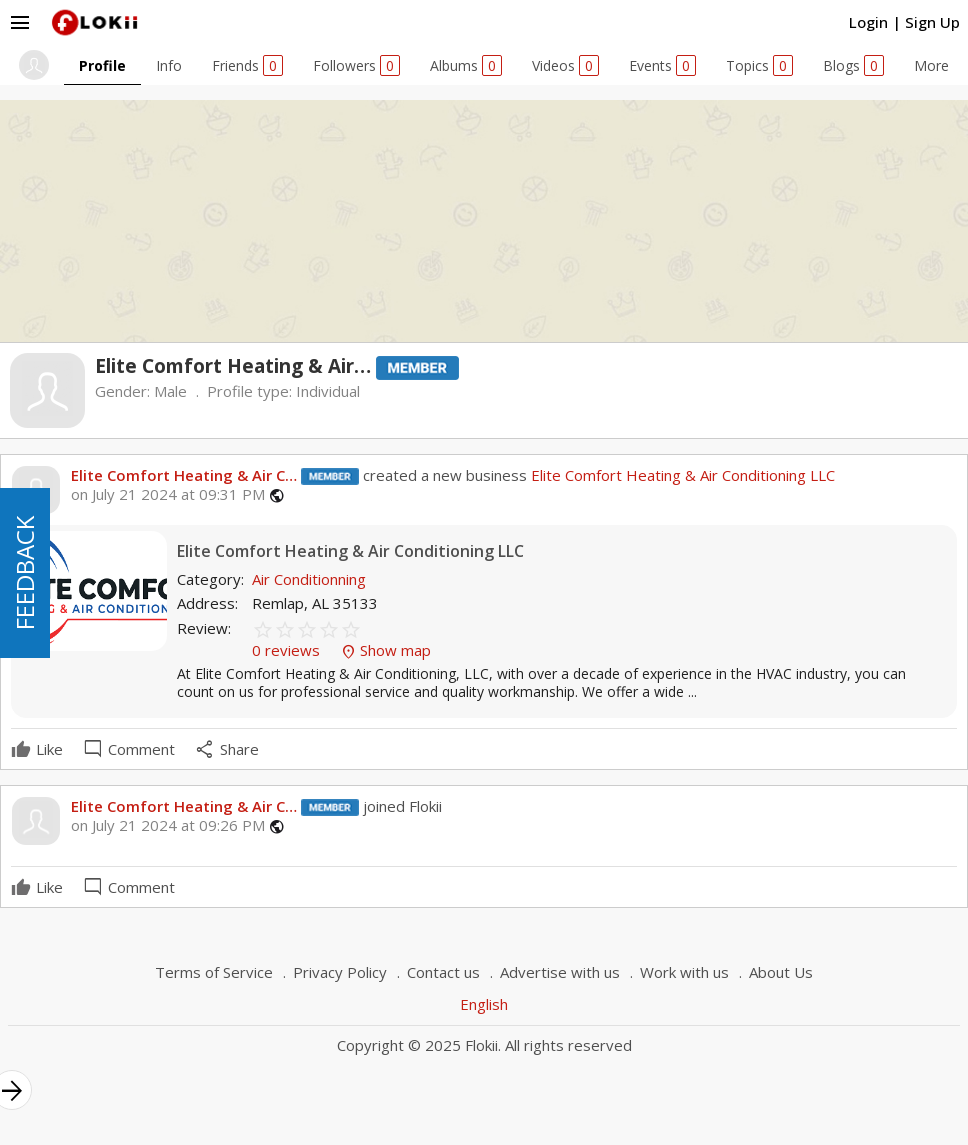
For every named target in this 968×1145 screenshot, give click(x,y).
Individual (328, 391)
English (484, 1004)
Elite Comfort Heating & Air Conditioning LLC (681, 475)
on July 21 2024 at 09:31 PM (168, 494)
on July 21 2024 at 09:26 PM (168, 825)
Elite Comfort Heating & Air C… (184, 475)
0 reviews (288, 650)
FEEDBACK (24, 573)
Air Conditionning (309, 579)
